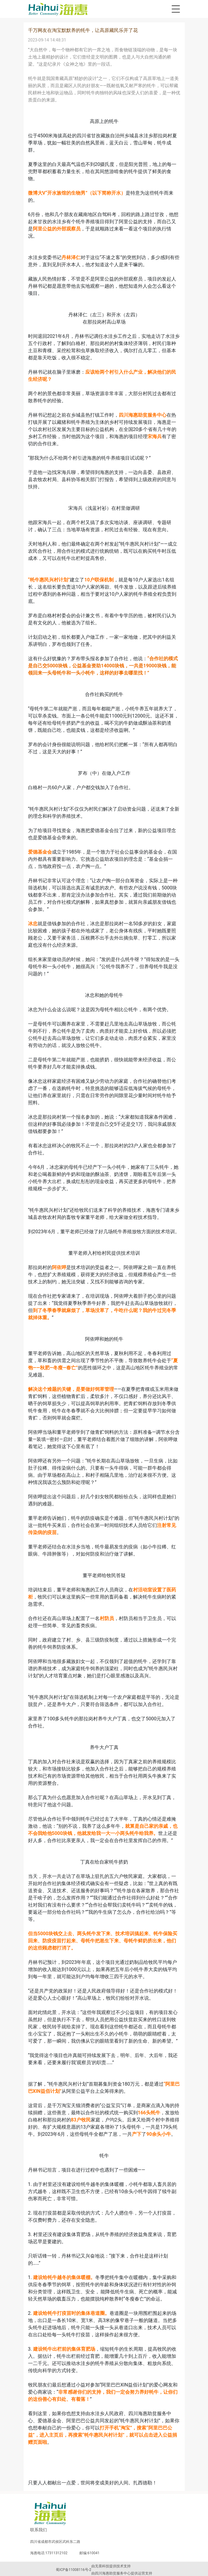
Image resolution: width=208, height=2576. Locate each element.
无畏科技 (102, 2566)
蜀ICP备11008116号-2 (73, 2570)
